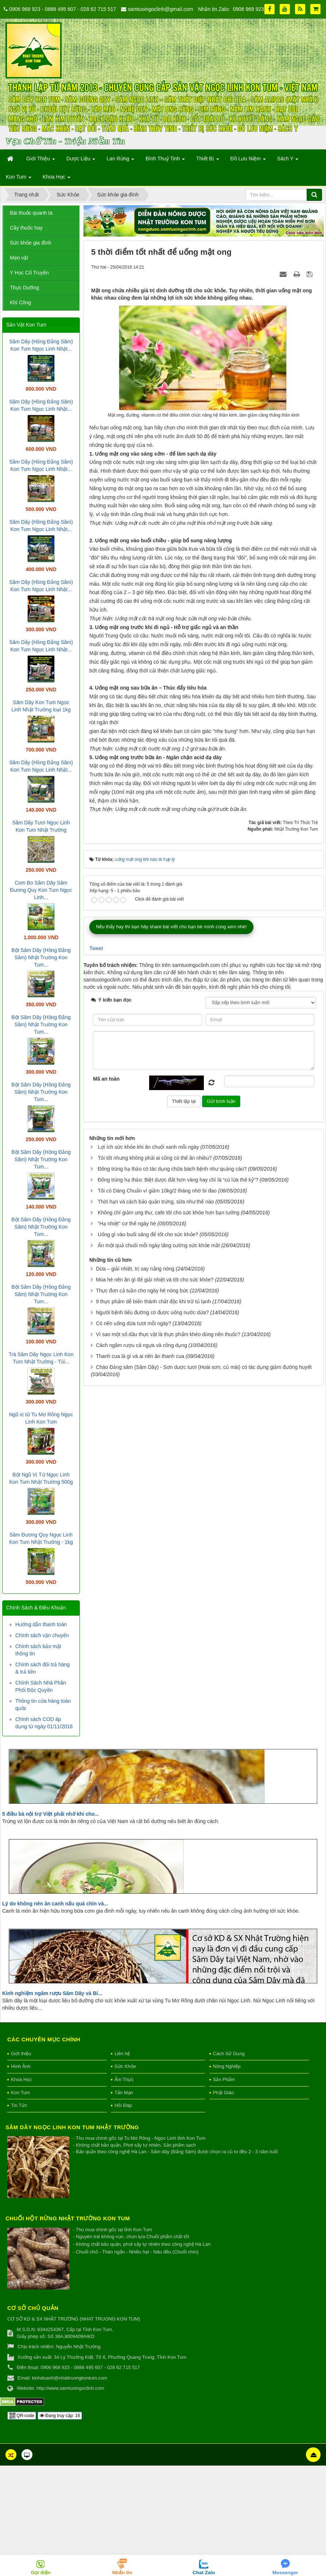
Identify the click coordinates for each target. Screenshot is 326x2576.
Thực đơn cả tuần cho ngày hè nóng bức (142, 1677)
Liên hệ (122, 2089)
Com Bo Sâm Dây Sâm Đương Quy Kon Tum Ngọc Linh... (41, 890)
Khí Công (20, 302)
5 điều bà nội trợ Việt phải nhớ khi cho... (50, 1850)
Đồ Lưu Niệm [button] (248, 161)
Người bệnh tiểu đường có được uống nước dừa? (152, 1699)
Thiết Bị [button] (207, 161)
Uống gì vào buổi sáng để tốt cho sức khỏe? (148, 1621)
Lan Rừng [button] (120, 161)
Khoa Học (21, 2115)
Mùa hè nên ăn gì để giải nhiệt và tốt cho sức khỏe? (155, 1666)
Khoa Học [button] (56, 179)
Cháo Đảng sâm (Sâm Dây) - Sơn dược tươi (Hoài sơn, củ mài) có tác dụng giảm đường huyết (204, 1754)
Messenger (285, 2572)
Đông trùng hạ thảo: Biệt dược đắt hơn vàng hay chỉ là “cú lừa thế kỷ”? (178, 1566)
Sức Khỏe (125, 2102)
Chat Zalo (204, 2572)
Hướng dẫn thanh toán (41, 1624)
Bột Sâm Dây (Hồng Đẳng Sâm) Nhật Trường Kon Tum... (41, 957)
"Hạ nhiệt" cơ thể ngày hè (127, 1610)
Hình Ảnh (21, 2102)
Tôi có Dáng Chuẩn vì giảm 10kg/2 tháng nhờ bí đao (157, 1577)
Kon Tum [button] (18, 179)
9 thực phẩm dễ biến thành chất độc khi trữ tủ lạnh (153, 1688)
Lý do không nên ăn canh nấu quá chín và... (55, 1940)
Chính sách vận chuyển (42, 1635)
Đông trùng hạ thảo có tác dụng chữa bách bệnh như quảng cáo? (172, 1555)
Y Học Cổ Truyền (29, 273)
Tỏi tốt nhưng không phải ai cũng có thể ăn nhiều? (155, 1544)
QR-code (21, 2451)
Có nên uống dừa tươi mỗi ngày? (133, 1710)
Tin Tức (19, 2141)
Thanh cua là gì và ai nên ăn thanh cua (140, 1743)
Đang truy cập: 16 (60, 2451)
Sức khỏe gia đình (30, 243)
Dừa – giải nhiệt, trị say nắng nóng (135, 1655)
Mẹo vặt (19, 258)
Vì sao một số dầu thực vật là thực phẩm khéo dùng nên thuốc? (168, 1721)
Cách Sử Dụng (229, 2089)
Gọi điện (41, 2572)
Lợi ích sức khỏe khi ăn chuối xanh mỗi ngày (148, 1534)
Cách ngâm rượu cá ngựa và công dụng (141, 1732)
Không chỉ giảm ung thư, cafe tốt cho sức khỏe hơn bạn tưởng (168, 1599)
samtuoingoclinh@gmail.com (160, 9)
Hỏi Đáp (123, 2141)
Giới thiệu (21, 2089)
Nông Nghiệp (227, 2102)
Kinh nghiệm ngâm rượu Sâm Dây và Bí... (52, 2030)
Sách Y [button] (288, 161)
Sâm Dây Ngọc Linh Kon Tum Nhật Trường (72, 2163)
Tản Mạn (124, 2128)
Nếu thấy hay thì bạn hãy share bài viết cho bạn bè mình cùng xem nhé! (171, 1313)
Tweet (96, 1335)
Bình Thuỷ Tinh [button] (165, 161)
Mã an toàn (106, 1465)
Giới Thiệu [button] (40, 161)
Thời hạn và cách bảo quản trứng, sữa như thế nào (156, 1588)
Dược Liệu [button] (81, 161)
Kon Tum (20, 2128)
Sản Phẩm (224, 2115)
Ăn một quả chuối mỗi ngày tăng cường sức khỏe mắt (159, 1632)
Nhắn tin (122, 2572)
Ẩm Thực (124, 2115)
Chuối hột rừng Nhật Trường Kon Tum (67, 2254)
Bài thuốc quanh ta (31, 213)
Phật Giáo (223, 2128)
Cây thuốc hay (26, 228)
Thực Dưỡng (24, 287)
